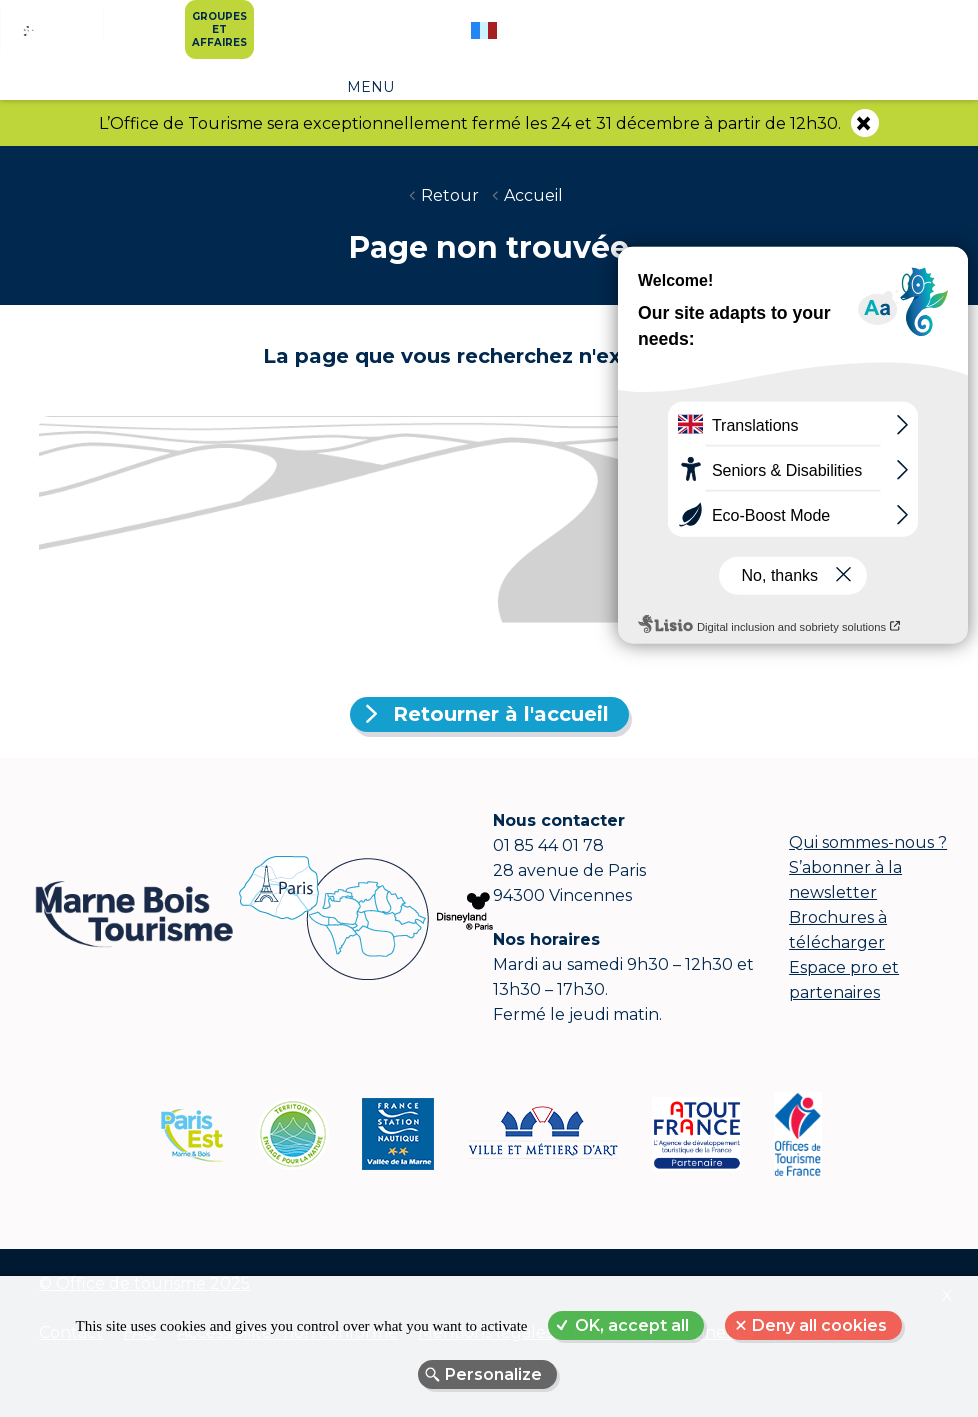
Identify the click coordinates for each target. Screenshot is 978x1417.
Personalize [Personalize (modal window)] (493, 1374)
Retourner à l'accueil (501, 714)
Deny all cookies (819, 1325)
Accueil (533, 195)
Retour (450, 195)
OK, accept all (632, 1325)
